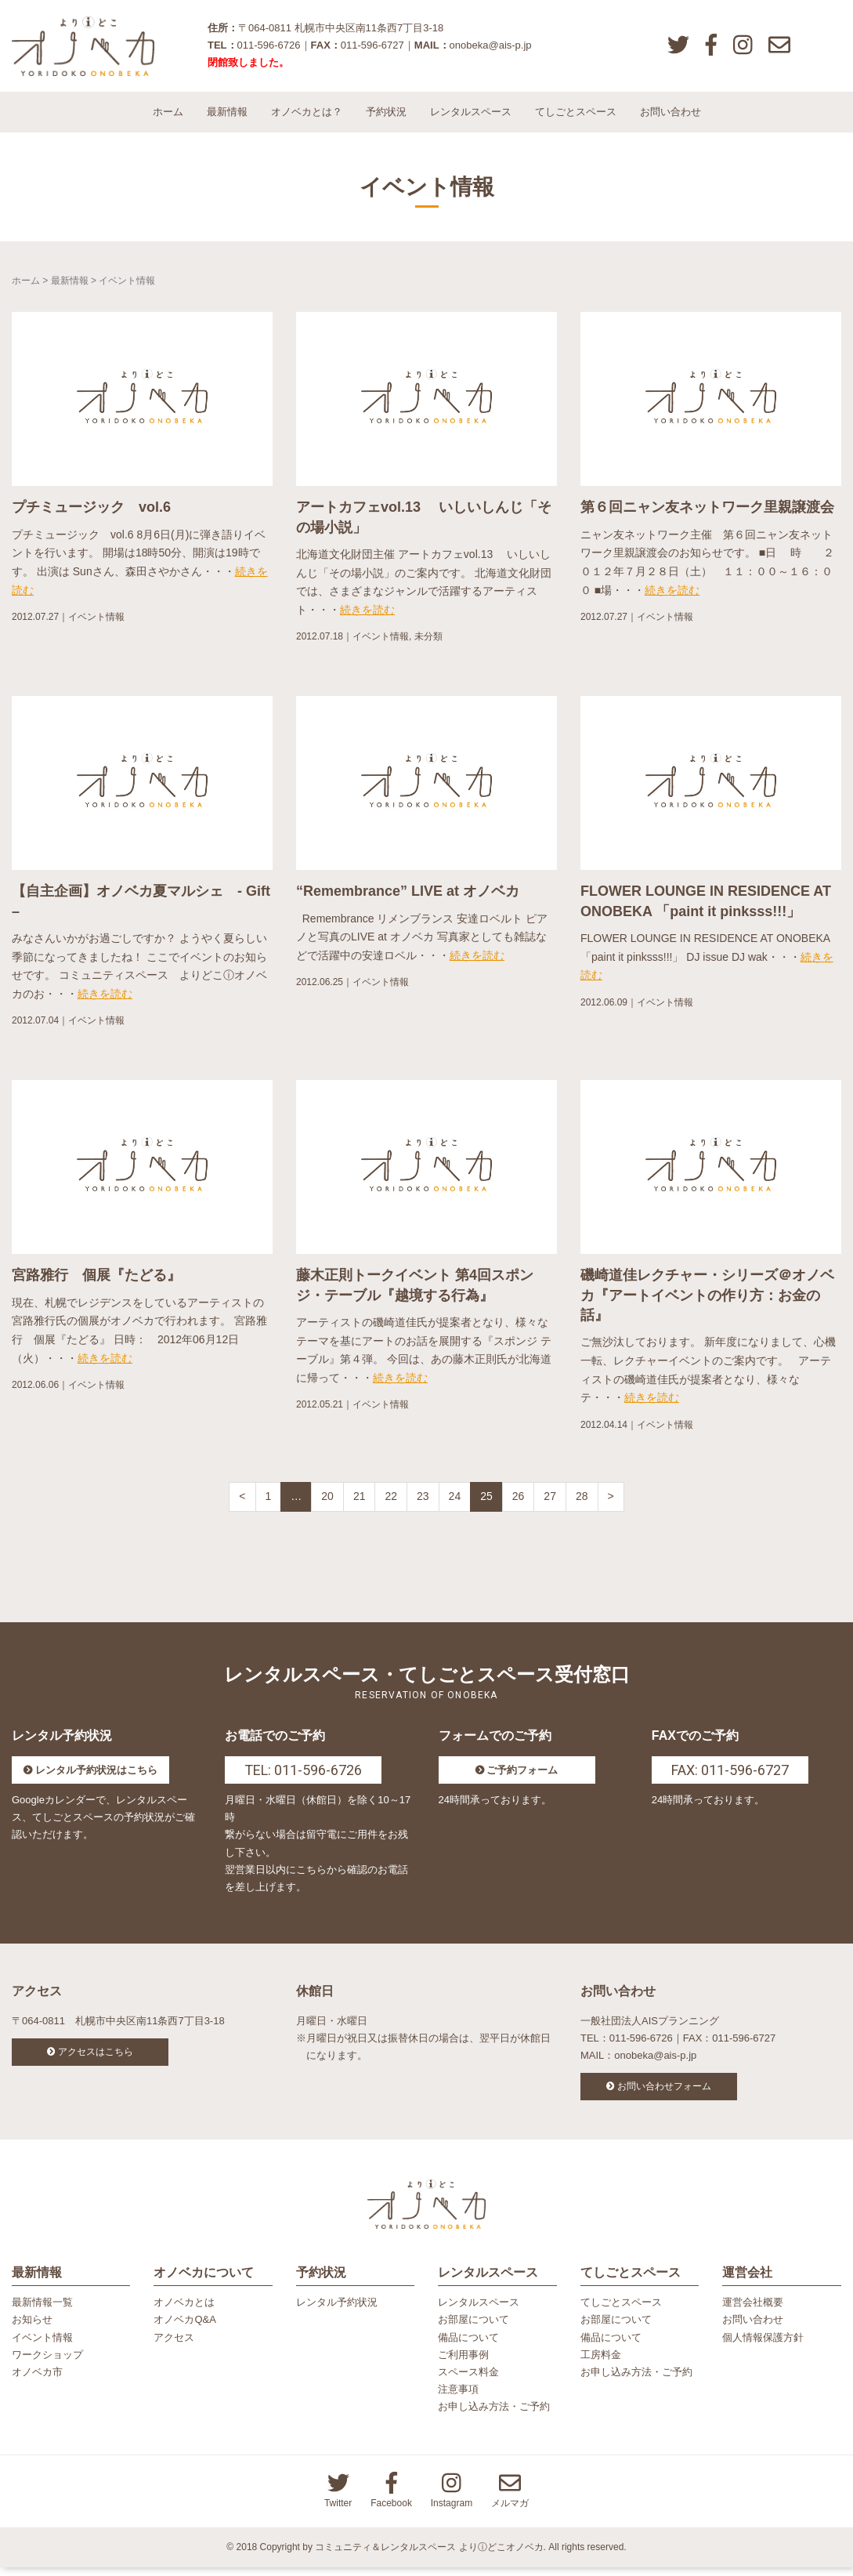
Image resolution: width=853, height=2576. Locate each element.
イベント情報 (96, 623)
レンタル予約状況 (337, 2311)
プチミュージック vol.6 (91, 513)
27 (550, 1502)
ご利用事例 (463, 2363)
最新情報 (227, 117)
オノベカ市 (37, 2380)
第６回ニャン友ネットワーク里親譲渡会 (707, 513)
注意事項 (458, 2398)
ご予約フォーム (522, 1776)
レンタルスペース (470, 117)
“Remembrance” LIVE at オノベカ (407, 897)
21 (359, 1502)
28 (582, 1502)
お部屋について (473, 2329)
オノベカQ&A (184, 2329)
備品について (468, 2346)
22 (391, 1502)
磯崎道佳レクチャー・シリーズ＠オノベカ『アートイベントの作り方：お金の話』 (707, 1301)
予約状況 (386, 117)
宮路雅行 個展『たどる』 (96, 1281)
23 (423, 1502)
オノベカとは (184, 2311)
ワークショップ (47, 2363)
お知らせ (32, 2329)
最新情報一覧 (42, 2311)
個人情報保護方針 (763, 2346)
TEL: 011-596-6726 (303, 1776)
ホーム (168, 117)
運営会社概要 (752, 2311)
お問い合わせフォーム (664, 2092)
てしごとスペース (575, 117)
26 (518, 1502)
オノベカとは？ (306, 117)
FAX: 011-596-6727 (730, 1776)
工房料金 (600, 2363)
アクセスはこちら (95, 2057)
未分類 (428, 642)
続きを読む (367, 616)
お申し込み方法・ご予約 (494, 2415)
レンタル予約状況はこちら (96, 1776)
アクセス (174, 2346)
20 (327, 1502)
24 (455, 1502)
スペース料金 (468, 2380)
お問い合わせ (670, 117)
